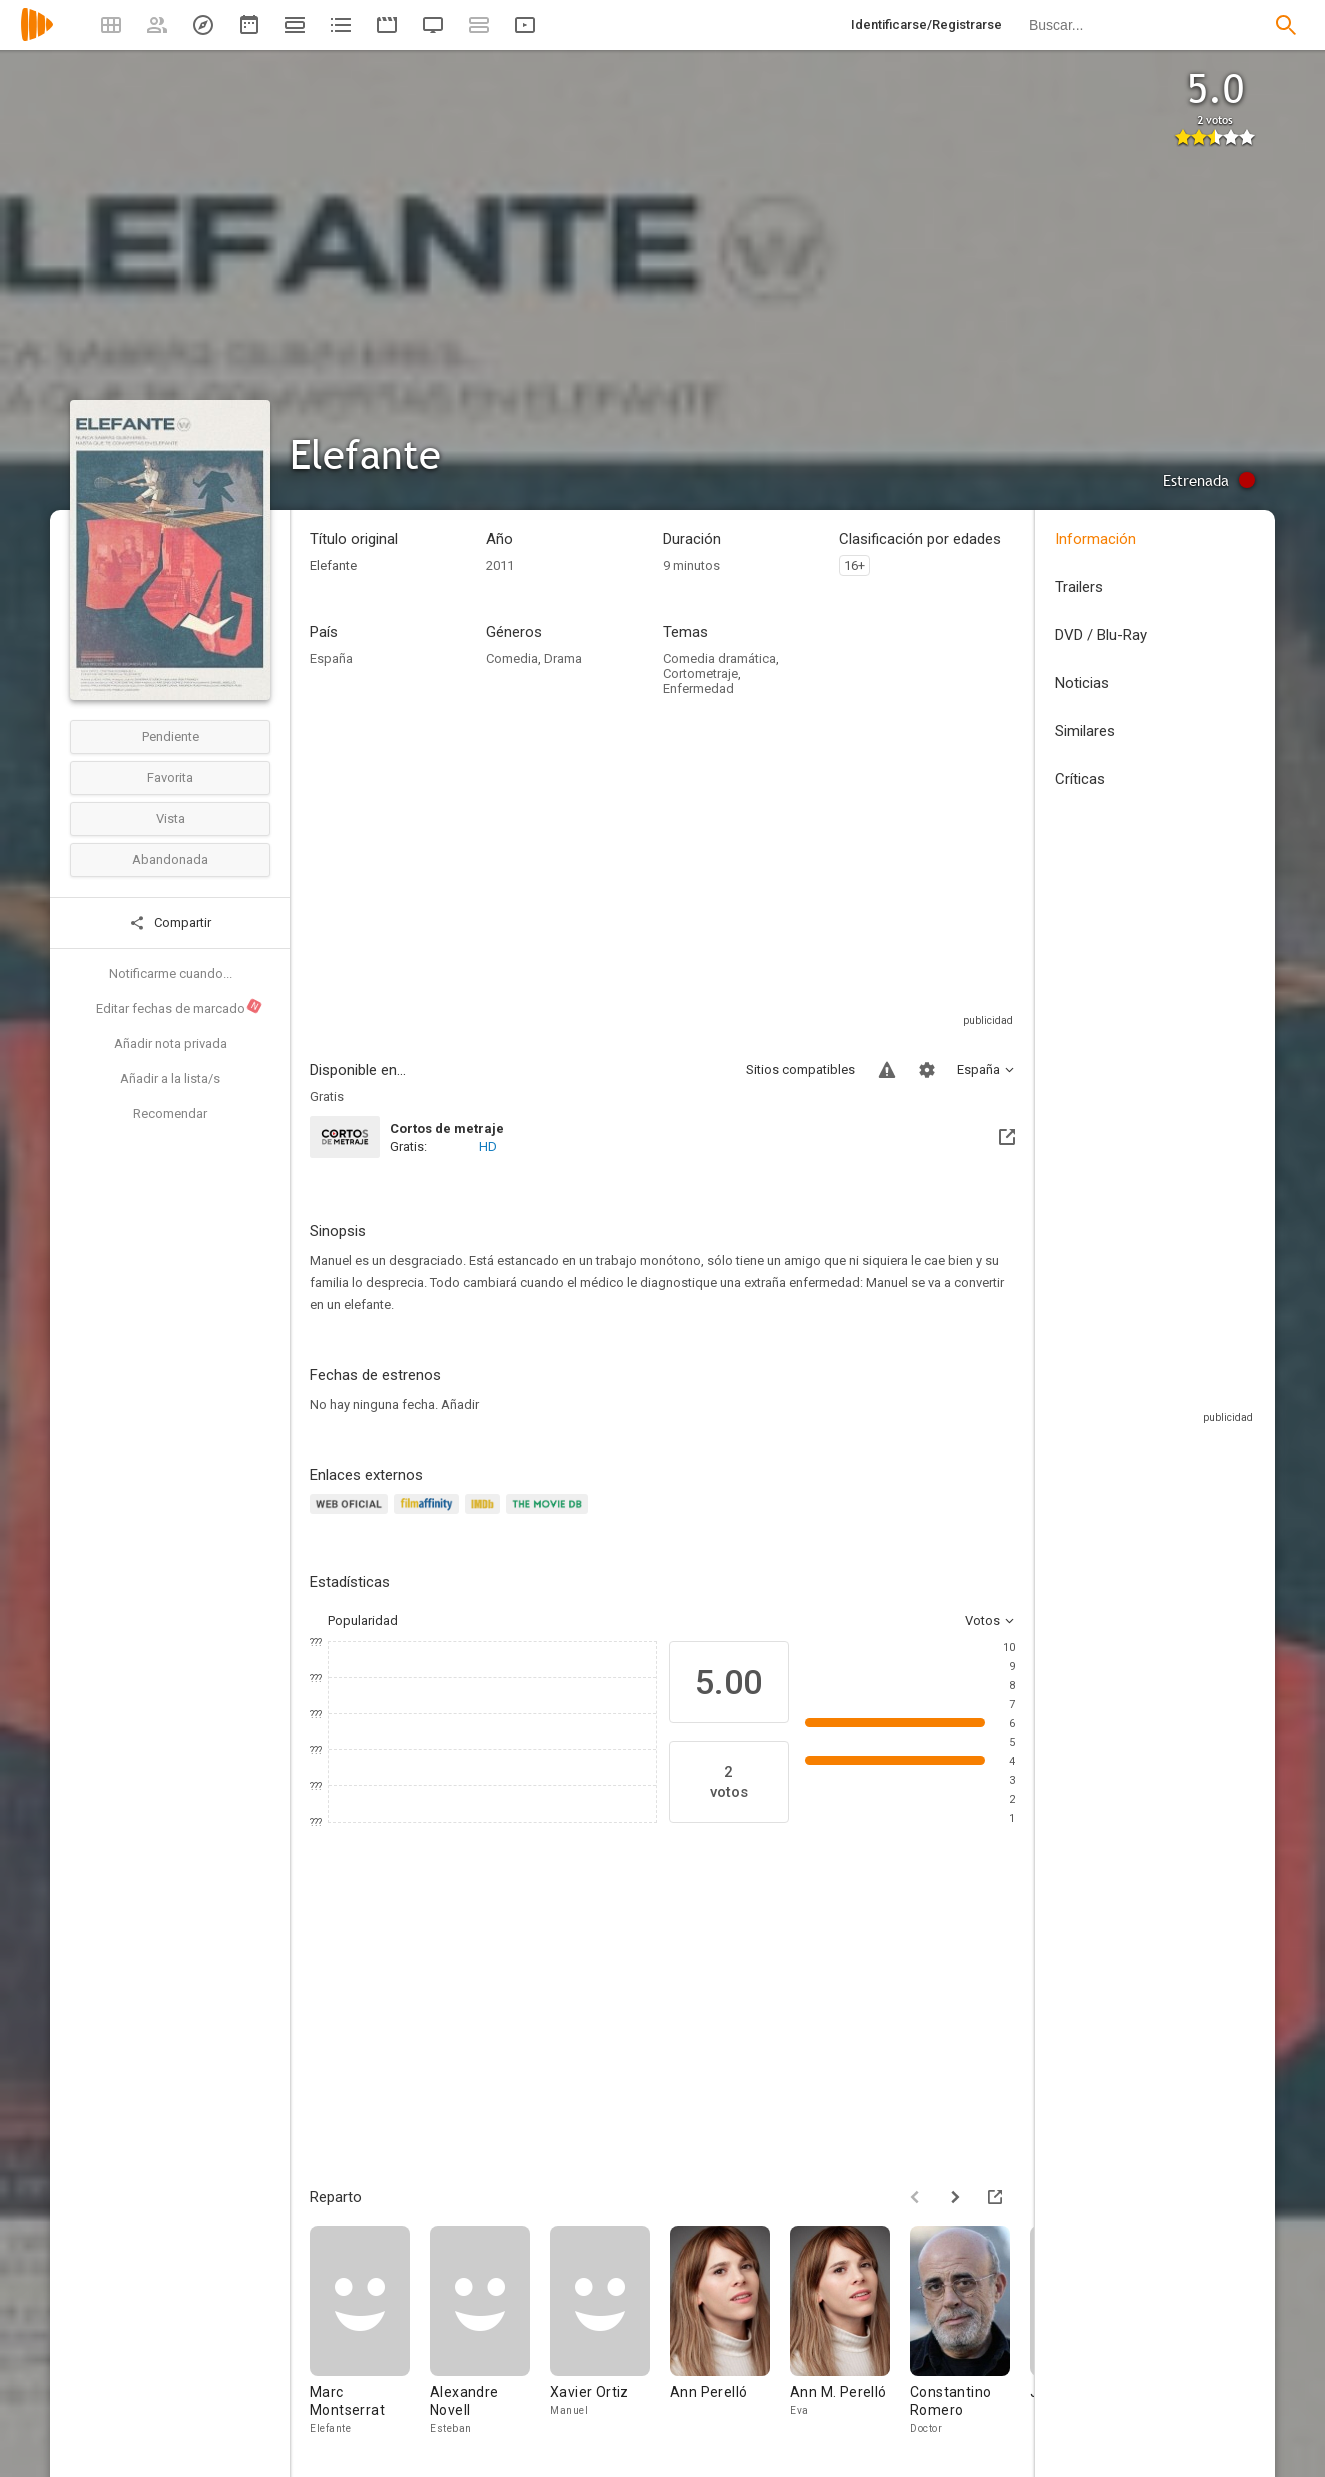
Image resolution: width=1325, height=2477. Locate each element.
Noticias (1082, 683)
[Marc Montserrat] (370, 2331)
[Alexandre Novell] (490, 2331)
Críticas (1080, 779)
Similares (1085, 731)
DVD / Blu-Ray (1101, 635)
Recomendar (170, 1113)
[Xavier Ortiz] (610, 2331)
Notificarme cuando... (170, 973)
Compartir (170, 923)
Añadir (460, 1404)
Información (1095, 539)
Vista (170, 818)
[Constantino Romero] (970, 2331)
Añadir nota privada (170, 1043)
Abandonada (170, 859)
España (331, 658)
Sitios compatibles (800, 1069)
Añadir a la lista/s (170, 1078)
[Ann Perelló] (730, 2331)
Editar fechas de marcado (179, 1007)
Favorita (170, 777)
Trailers (1079, 587)
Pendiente (170, 736)
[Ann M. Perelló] (850, 2331)
